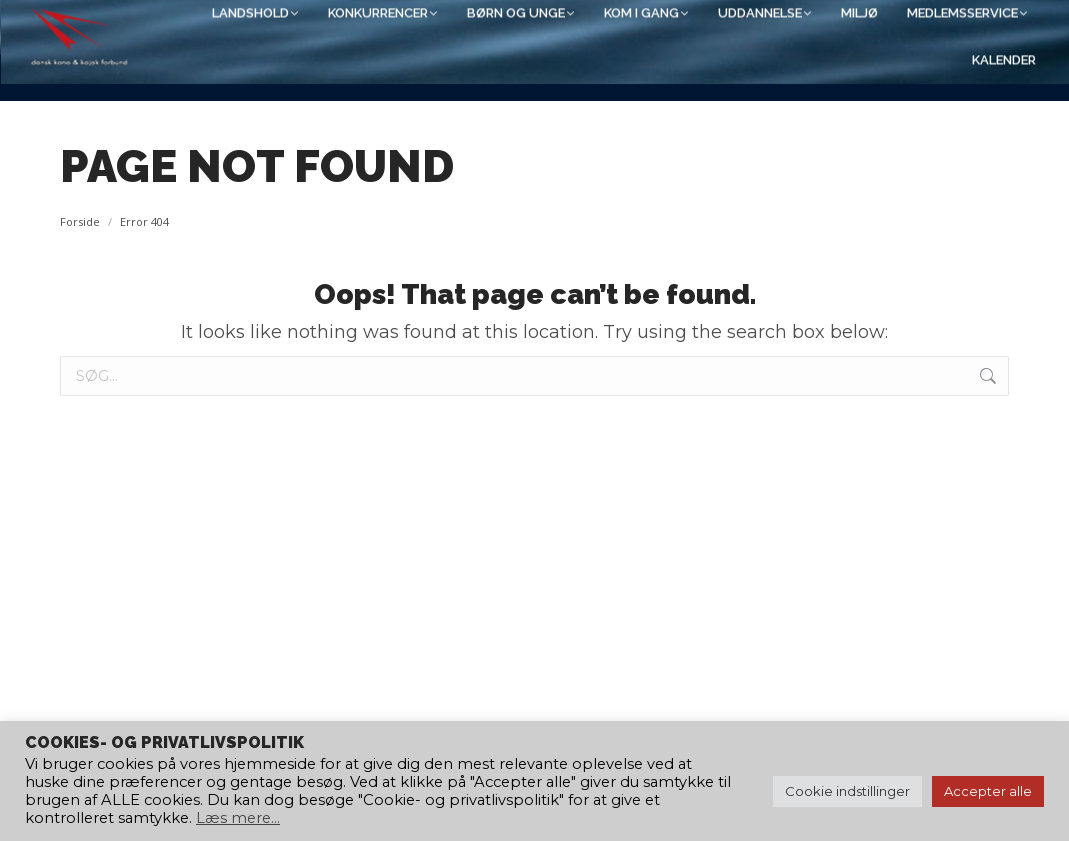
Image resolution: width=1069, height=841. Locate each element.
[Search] (839, 27)
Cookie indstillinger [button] (847, 791)
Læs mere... (238, 818)
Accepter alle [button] (988, 791)
